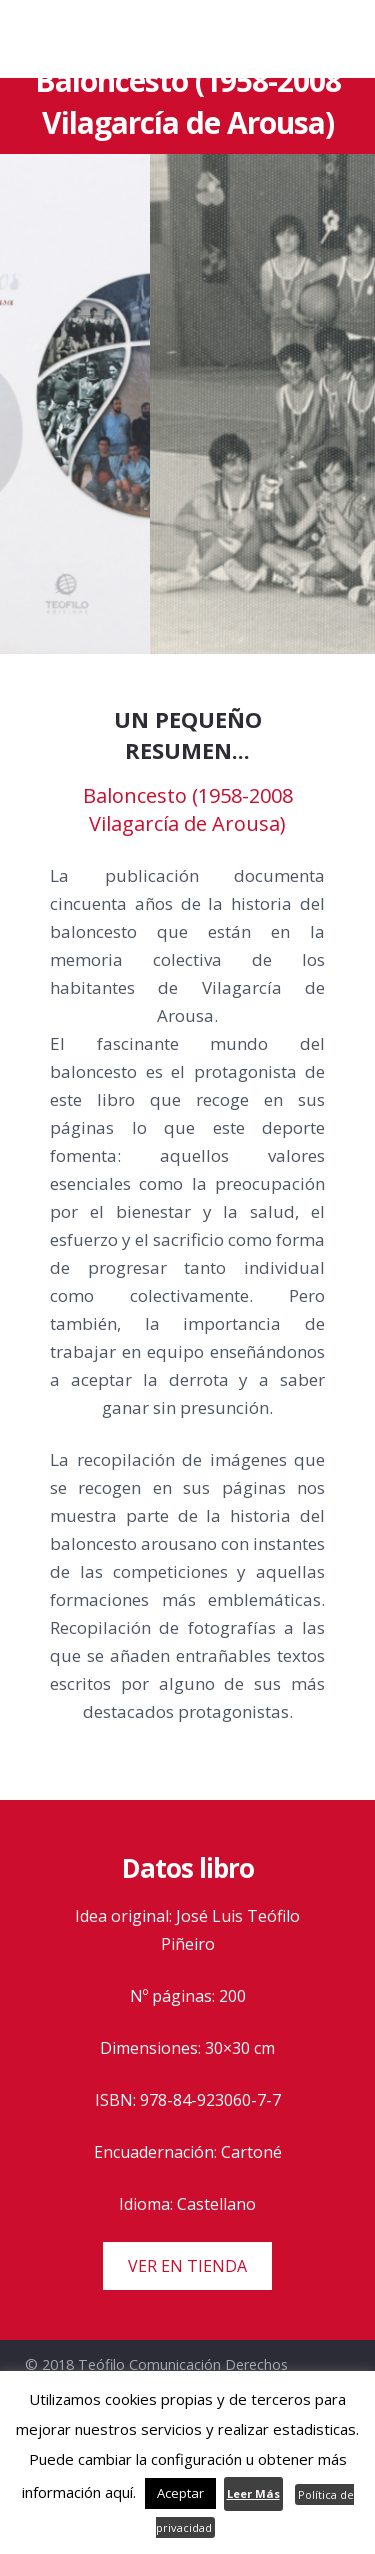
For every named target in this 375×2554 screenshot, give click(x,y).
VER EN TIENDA (187, 2266)
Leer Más (253, 2493)
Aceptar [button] (180, 2493)
